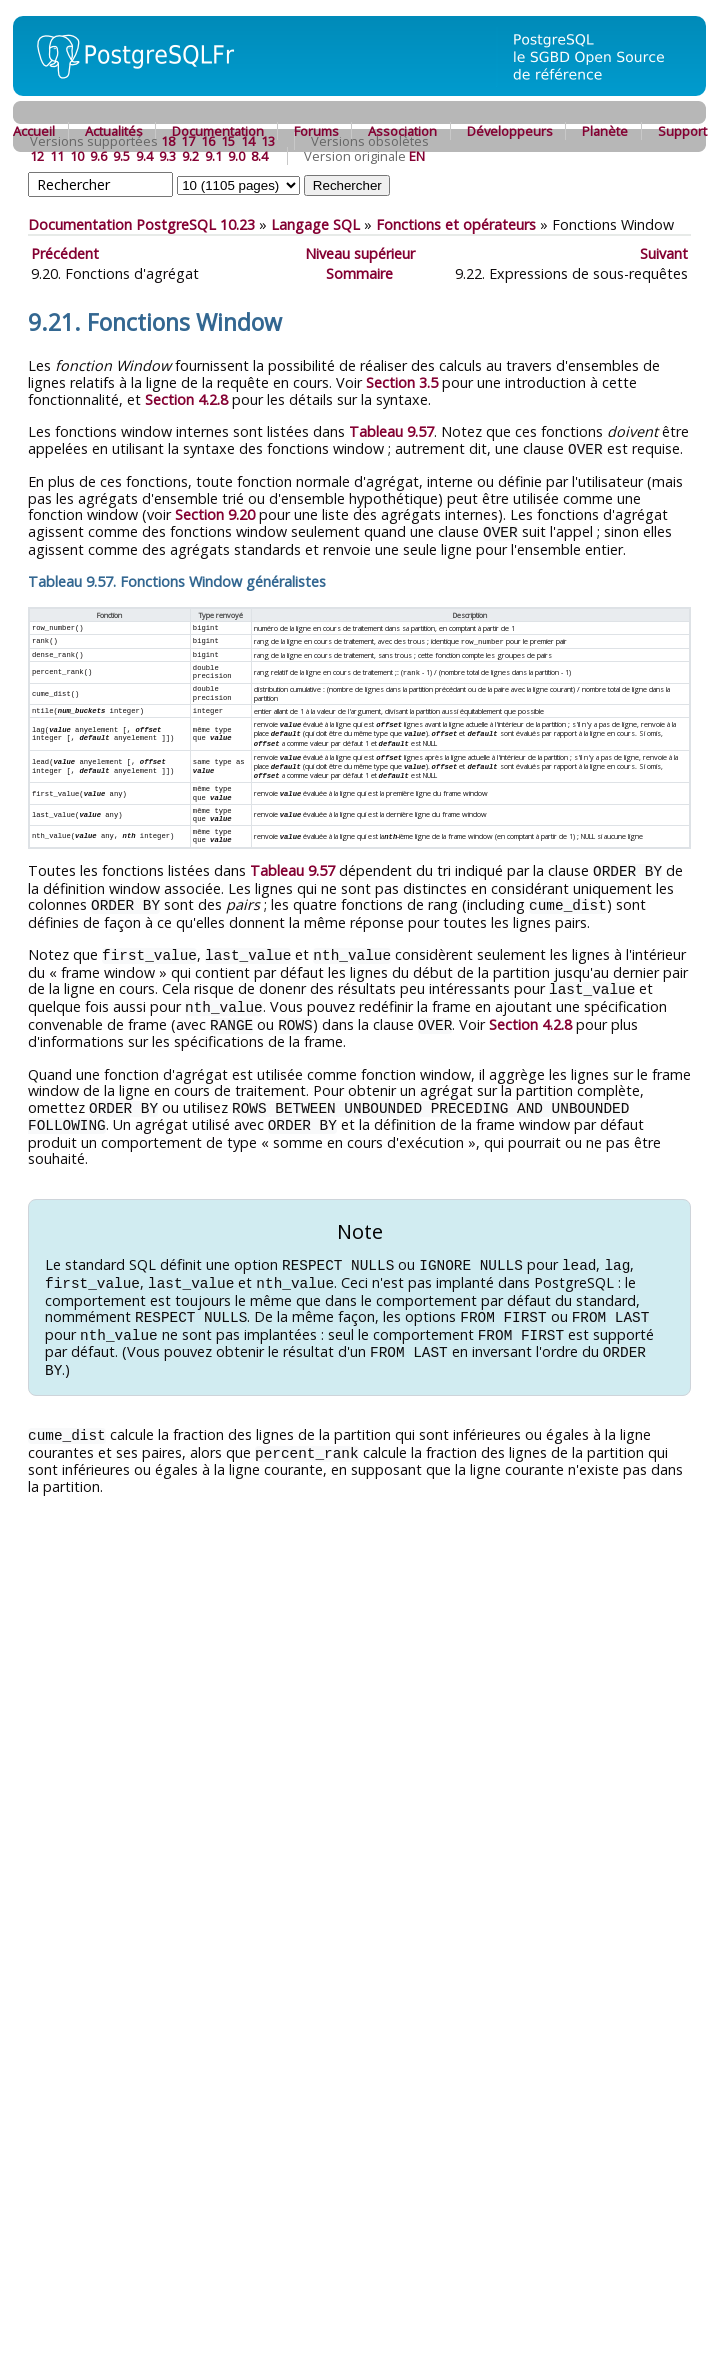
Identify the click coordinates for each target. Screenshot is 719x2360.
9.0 (236, 156)
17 (188, 141)
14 (248, 141)
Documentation (218, 131)
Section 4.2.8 (186, 399)
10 (77, 156)
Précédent (65, 253)
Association (402, 131)
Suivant (664, 253)
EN (417, 156)
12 (37, 156)
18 (168, 141)
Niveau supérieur (360, 253)
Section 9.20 (215, 513)
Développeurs (510, 131)
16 (208, 141)
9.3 (167, 156)
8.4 (259, 156)
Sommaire (359, 273)
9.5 (121, 156)
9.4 (144, 156)
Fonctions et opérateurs (456, 224)
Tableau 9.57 (391, 431)
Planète (605, 131)
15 (228, 141)
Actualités (114, 131)
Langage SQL (315, 224)
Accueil (34, 131)
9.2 (190, 156)
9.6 (98, 156)
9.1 (213, 156)
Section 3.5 (402, 382)
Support (682, 131)
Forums (316, 131)
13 (268, 141)
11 (57, 156)
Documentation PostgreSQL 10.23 (141, 224)
